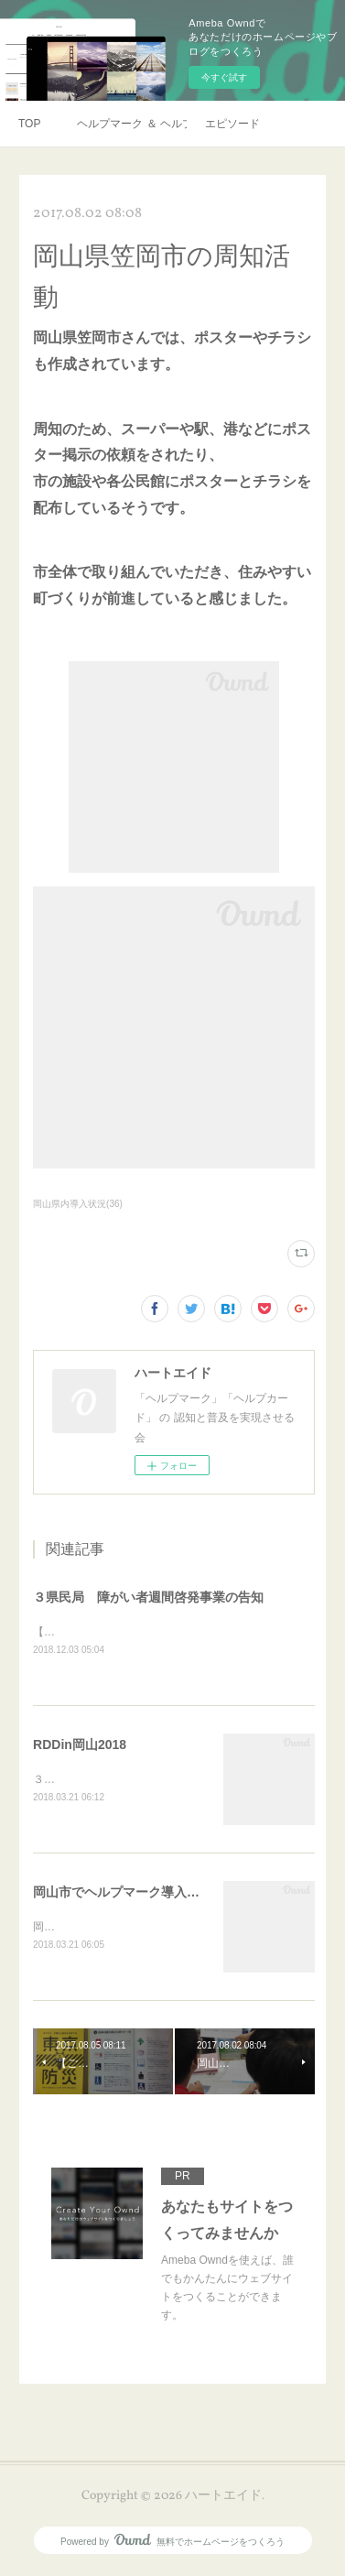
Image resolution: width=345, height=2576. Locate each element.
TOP (29, 123)
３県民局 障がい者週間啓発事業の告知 (148, 1597)
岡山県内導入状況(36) (78, 1204)
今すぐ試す (224, 77)
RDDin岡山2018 (79, 1745)
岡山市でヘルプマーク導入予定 (122, 1893)
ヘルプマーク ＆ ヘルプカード (132, 123)
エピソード (232, 123)
